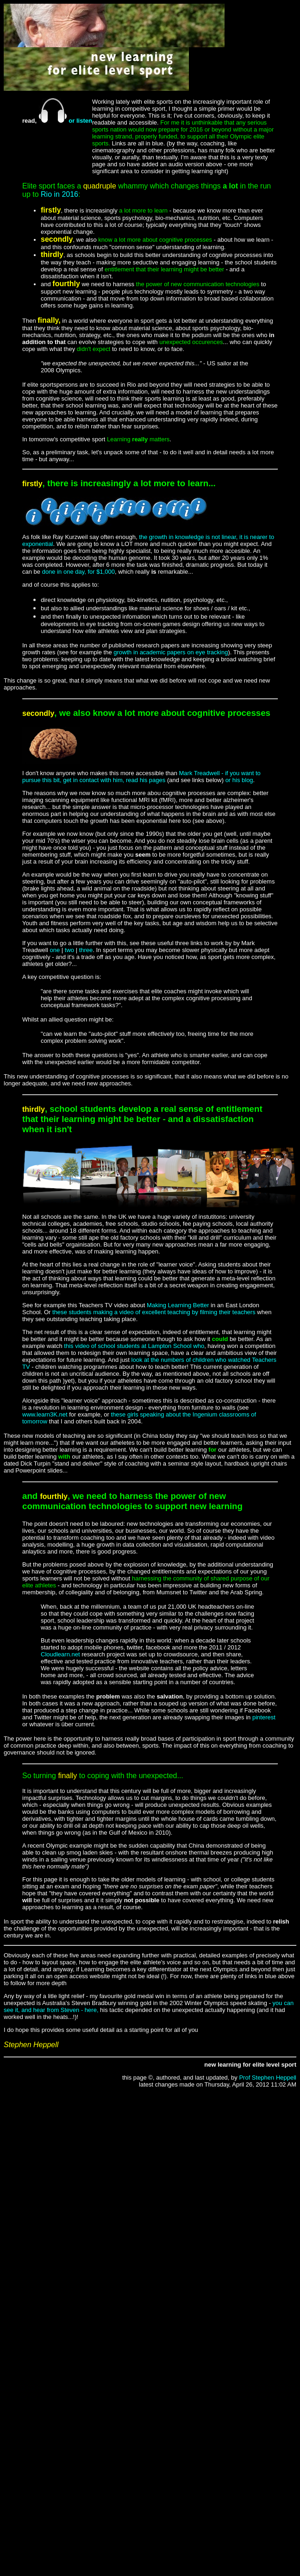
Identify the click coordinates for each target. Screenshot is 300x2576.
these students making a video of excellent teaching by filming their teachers (154, 1312)
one (55, 949)
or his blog (239, 780)
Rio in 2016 (59, 194)
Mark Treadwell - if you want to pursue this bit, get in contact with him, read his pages (141, 776)
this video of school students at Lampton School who (133, 1345)
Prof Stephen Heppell (267, 2077)
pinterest (263, 1717)
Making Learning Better (178, 1305)
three (86, 949)
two (69, 949)
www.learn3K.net (45, 1414)
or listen (64, 120)
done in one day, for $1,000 (78, 571)
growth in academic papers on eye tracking (170, 652)
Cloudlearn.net (60, 1654)
